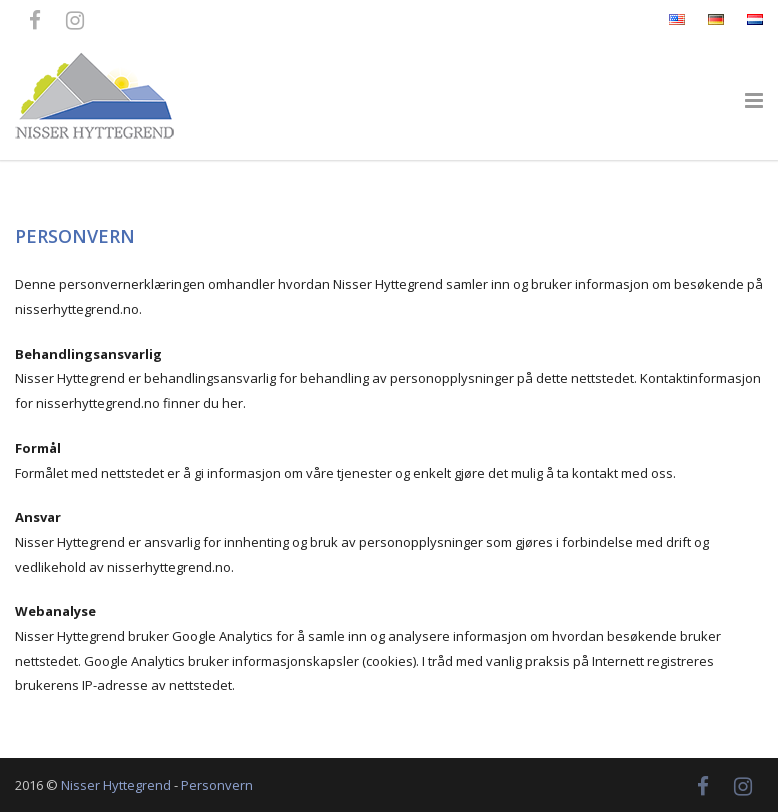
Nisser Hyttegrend (116, 785)
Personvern (217, 785)
